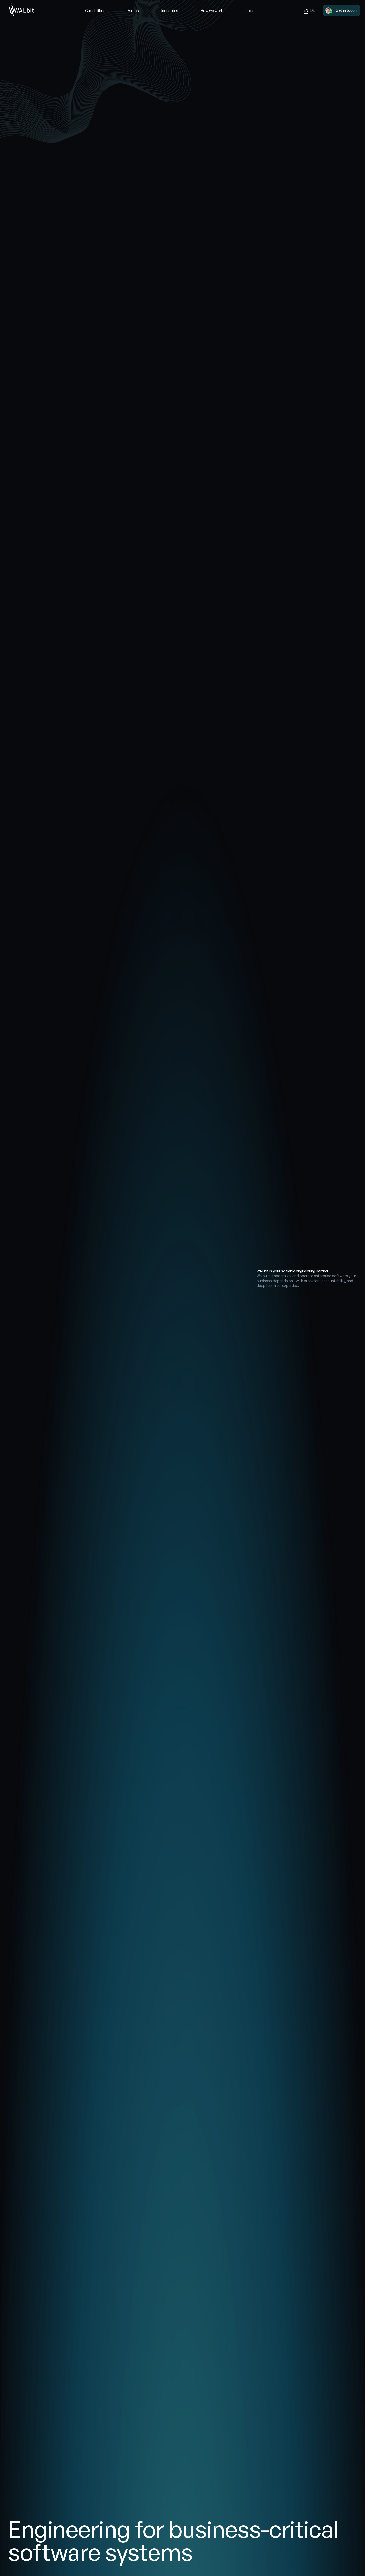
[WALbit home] (21, 10)
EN (306, 10)
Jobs (249, 10)
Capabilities (95, 10)
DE (312, 10)
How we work (212, 10)
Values (133, 10)
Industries (169, 10)
